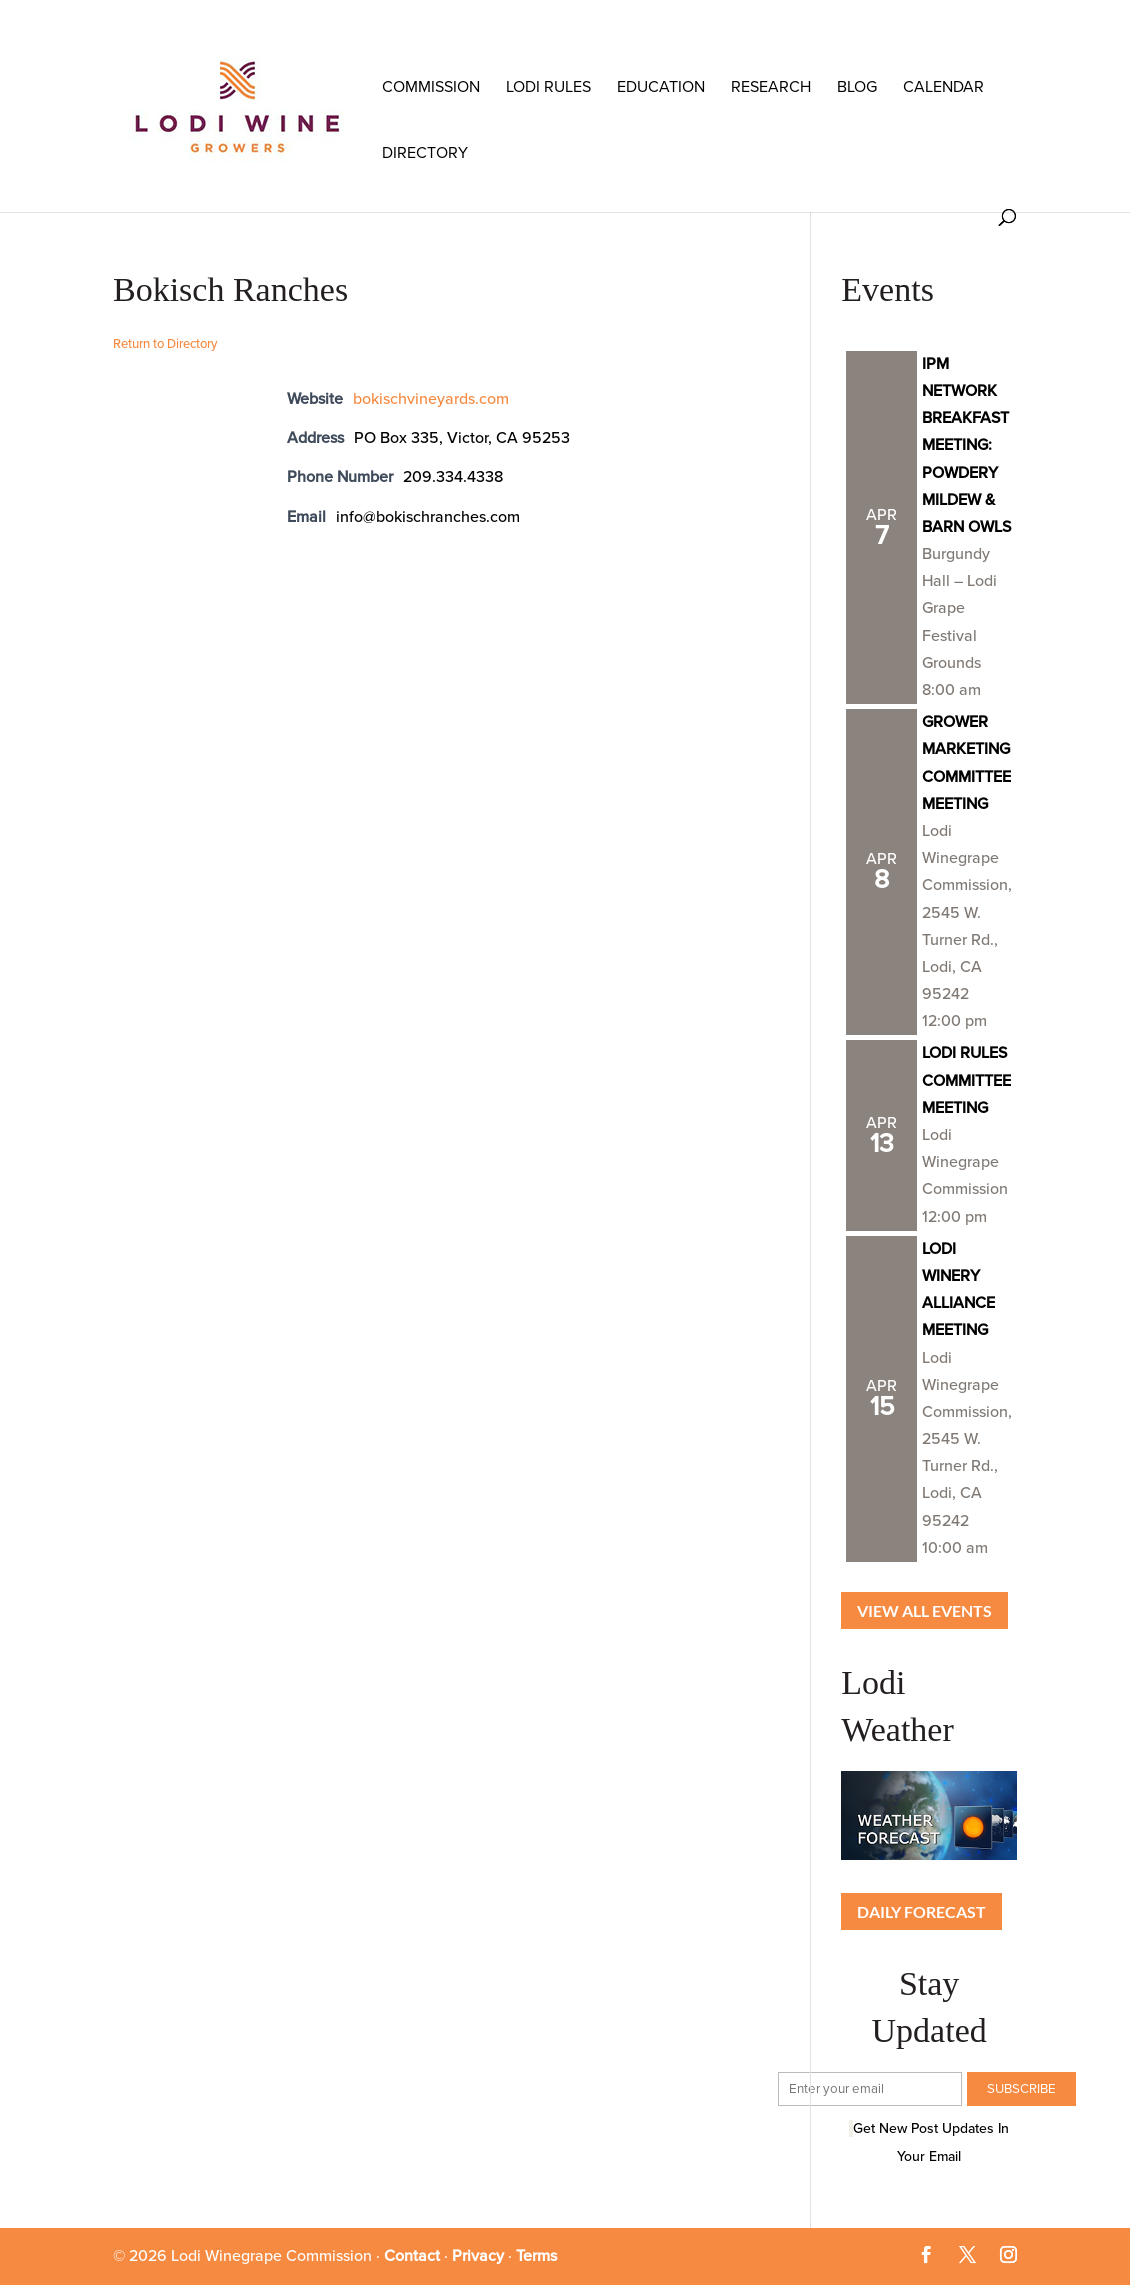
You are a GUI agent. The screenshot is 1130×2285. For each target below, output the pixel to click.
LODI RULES (548, 87)
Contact (412, 2256)
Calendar (943, 87)
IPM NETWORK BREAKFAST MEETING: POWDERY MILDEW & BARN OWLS (966, 445)
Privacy (478, 2256)
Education (661, 87)
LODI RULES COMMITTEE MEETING (966, 1080)
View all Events (924, 1610)
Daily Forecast (921, 1911)
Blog (857, 87)
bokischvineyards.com (431, 399)
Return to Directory (165, 344)
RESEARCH (771, 87)
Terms (536, 2256)
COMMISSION (431, 87)
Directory (425, 153)
